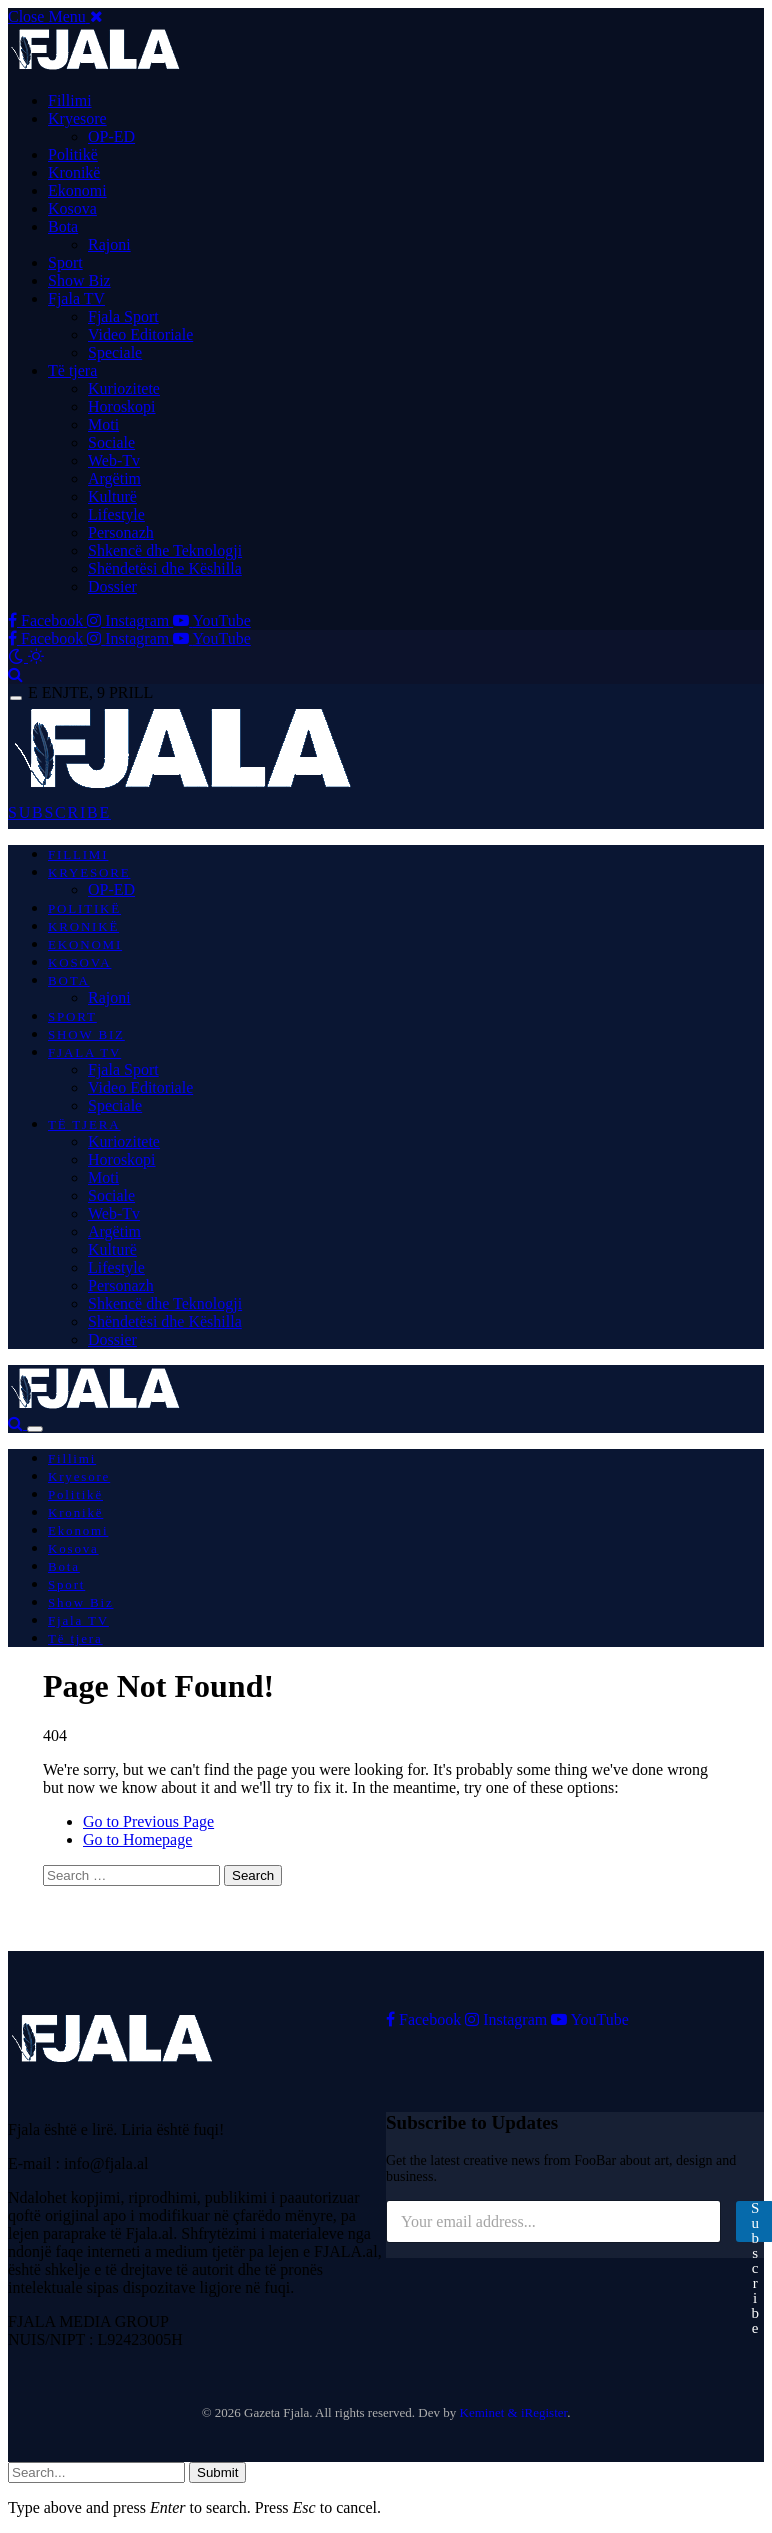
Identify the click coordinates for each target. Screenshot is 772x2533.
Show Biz (79, 280)
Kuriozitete (124, 388)
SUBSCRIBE (59, 812)
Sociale (111, 442)
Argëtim (114, 478)
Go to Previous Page (148, 1821)
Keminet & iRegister (514, 2412)
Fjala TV (76, 298)
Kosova (72, 208)
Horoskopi (122, 406)
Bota (63, 226)
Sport (65, 262)
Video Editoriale (140, 334)
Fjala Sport (123, 316)
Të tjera (72, 370)
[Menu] (16, 698)
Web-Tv (114, 460)
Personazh (121, 532)
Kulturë (112, 496)
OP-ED (111, 136)
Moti (103, 424)
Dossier (112, 586)
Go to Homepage (137, 1839)
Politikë (73, 154)
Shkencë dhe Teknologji (165, 550)
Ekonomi (77, 190)
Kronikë (74, 172)
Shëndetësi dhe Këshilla (165, 568)
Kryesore (77, 118)
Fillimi (70, 100)
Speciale (115, 352)
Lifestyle (116, 514)
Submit (217, 2472)
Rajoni (109, 244)
